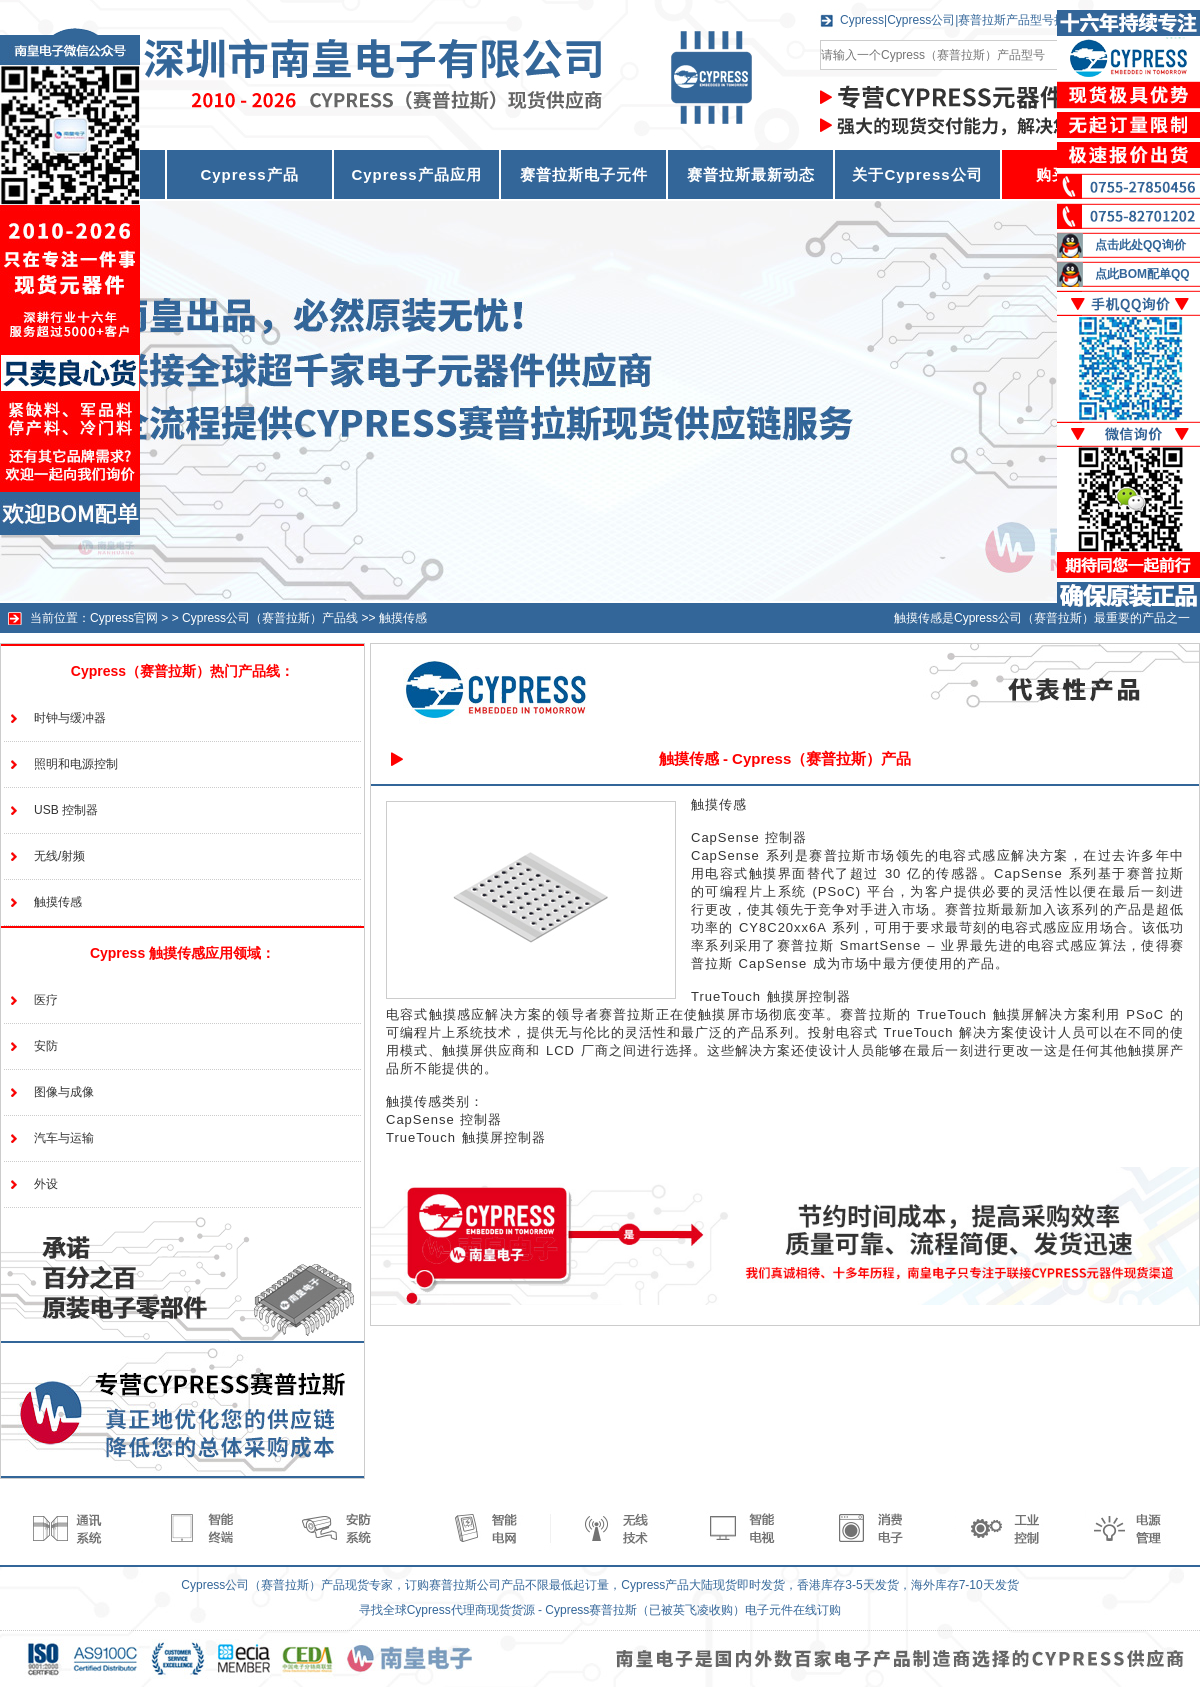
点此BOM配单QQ (1142, 274)
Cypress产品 (249, 174)
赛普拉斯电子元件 (584, 174)
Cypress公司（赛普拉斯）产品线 (270, 618)
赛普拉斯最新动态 (751, 174)
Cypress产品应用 (416, 174)
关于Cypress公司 (917, 174)
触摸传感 (403, 618)
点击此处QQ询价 (1140, 245)
